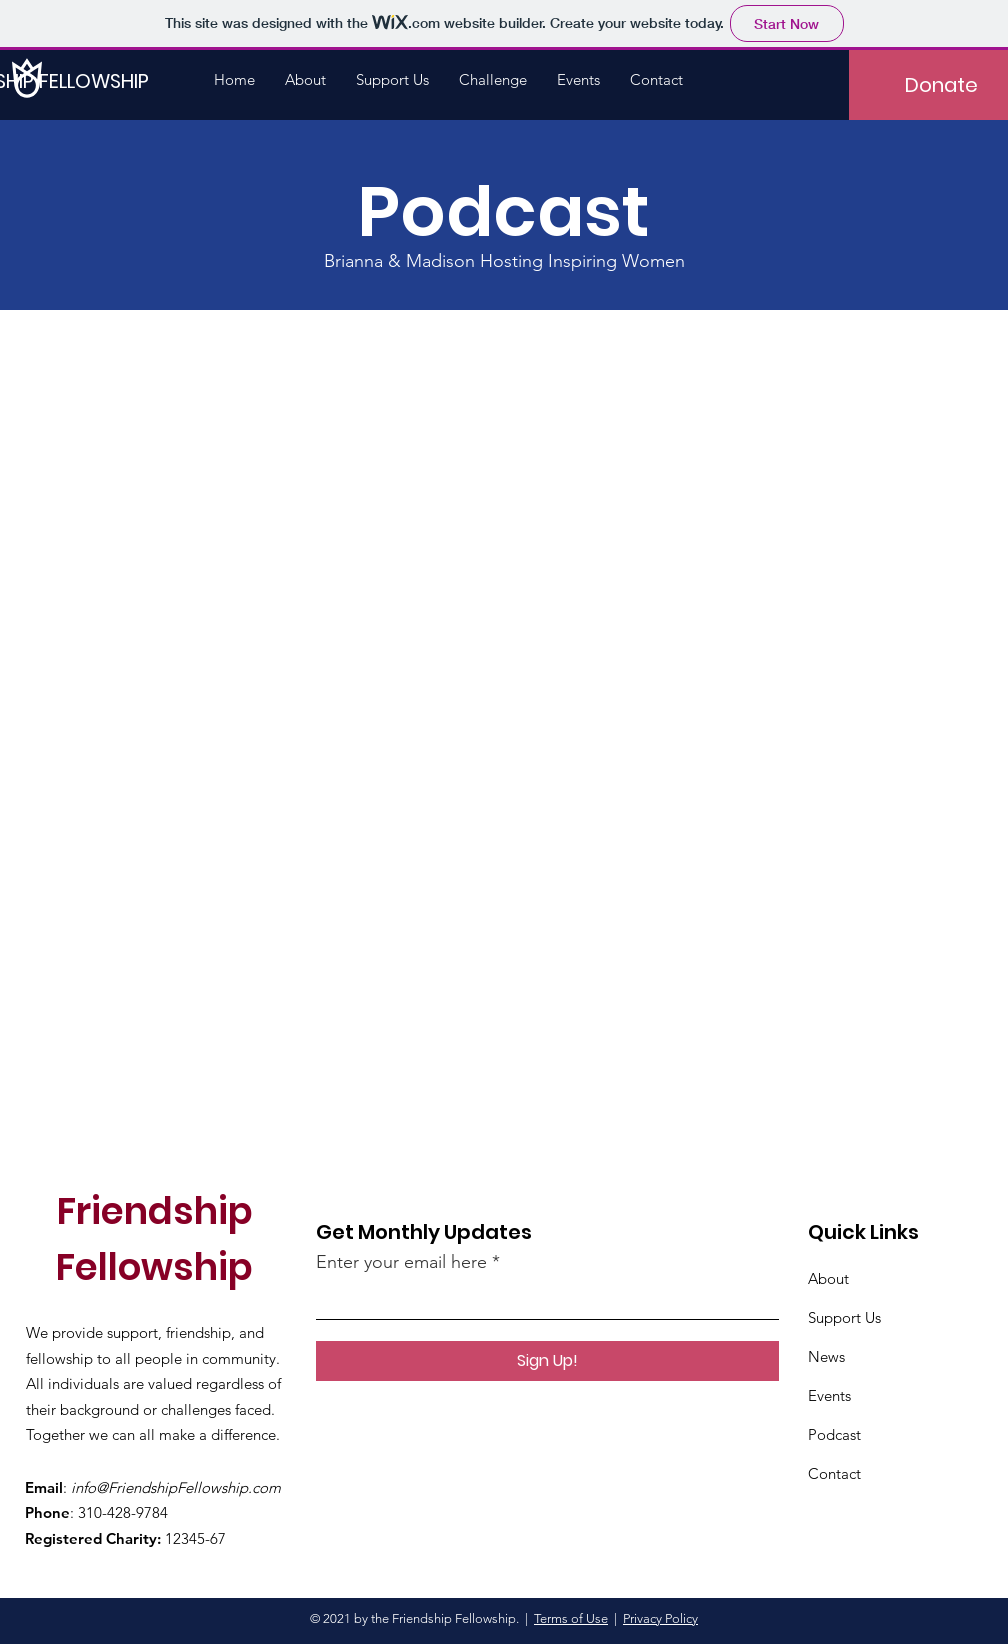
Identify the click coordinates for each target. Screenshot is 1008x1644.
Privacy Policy (660, 1618)
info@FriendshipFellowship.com (176, 1487)
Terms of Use (571, 1618)
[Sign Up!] (547, 1361)
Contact (834, 1473)
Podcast (834, 1434)
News (826, 1356)
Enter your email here (401, 1262)
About (828, 1278)
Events (829, 1395)
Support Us (844, 1317)
